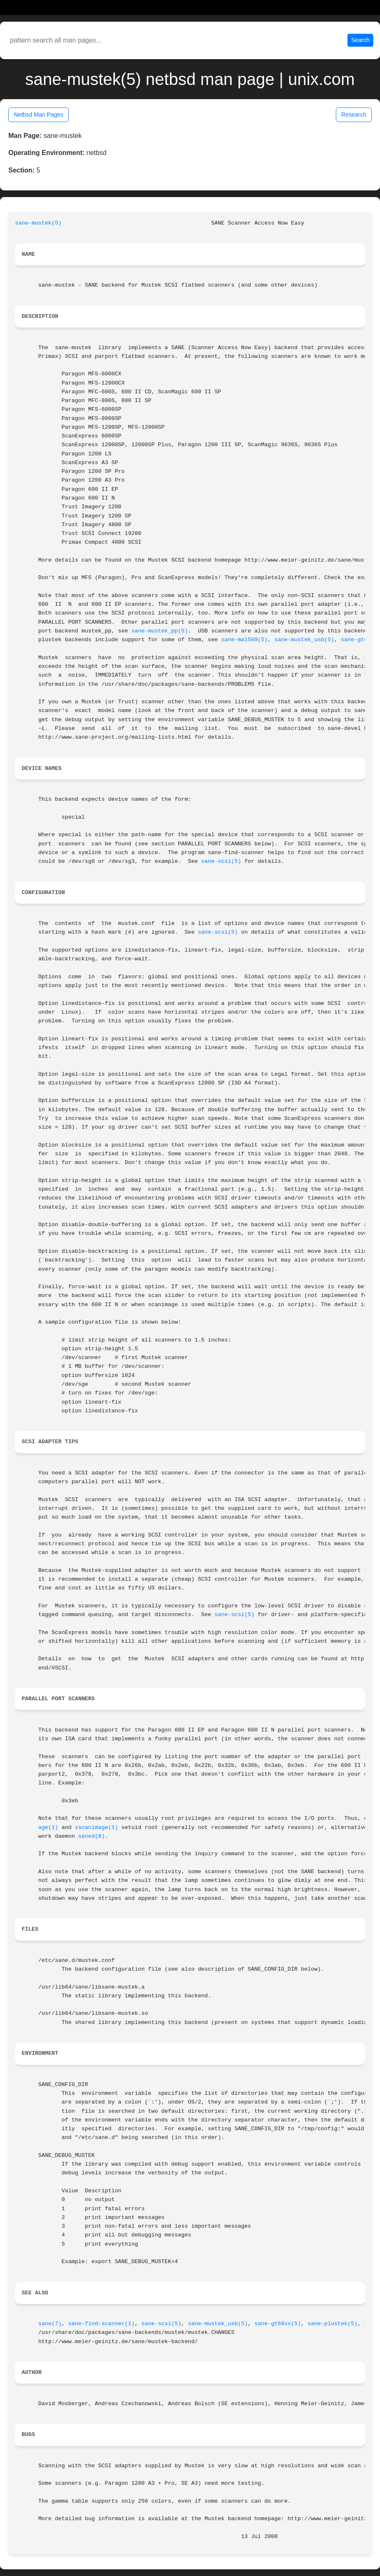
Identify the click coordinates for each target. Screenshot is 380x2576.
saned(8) (91, 1836)
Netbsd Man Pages (38, 114)
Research (353, 114)
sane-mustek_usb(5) (304, 640)
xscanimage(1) (96, 1827)
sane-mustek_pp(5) (159, 631)
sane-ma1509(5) (244, 640)
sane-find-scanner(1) (101, 2324)
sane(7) (50, 2324)
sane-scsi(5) (221, 861)
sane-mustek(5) (38, 223)
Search (360, 40)
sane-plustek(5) (333, 2324)
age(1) (48, 1827)
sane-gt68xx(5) (278, 2324)
